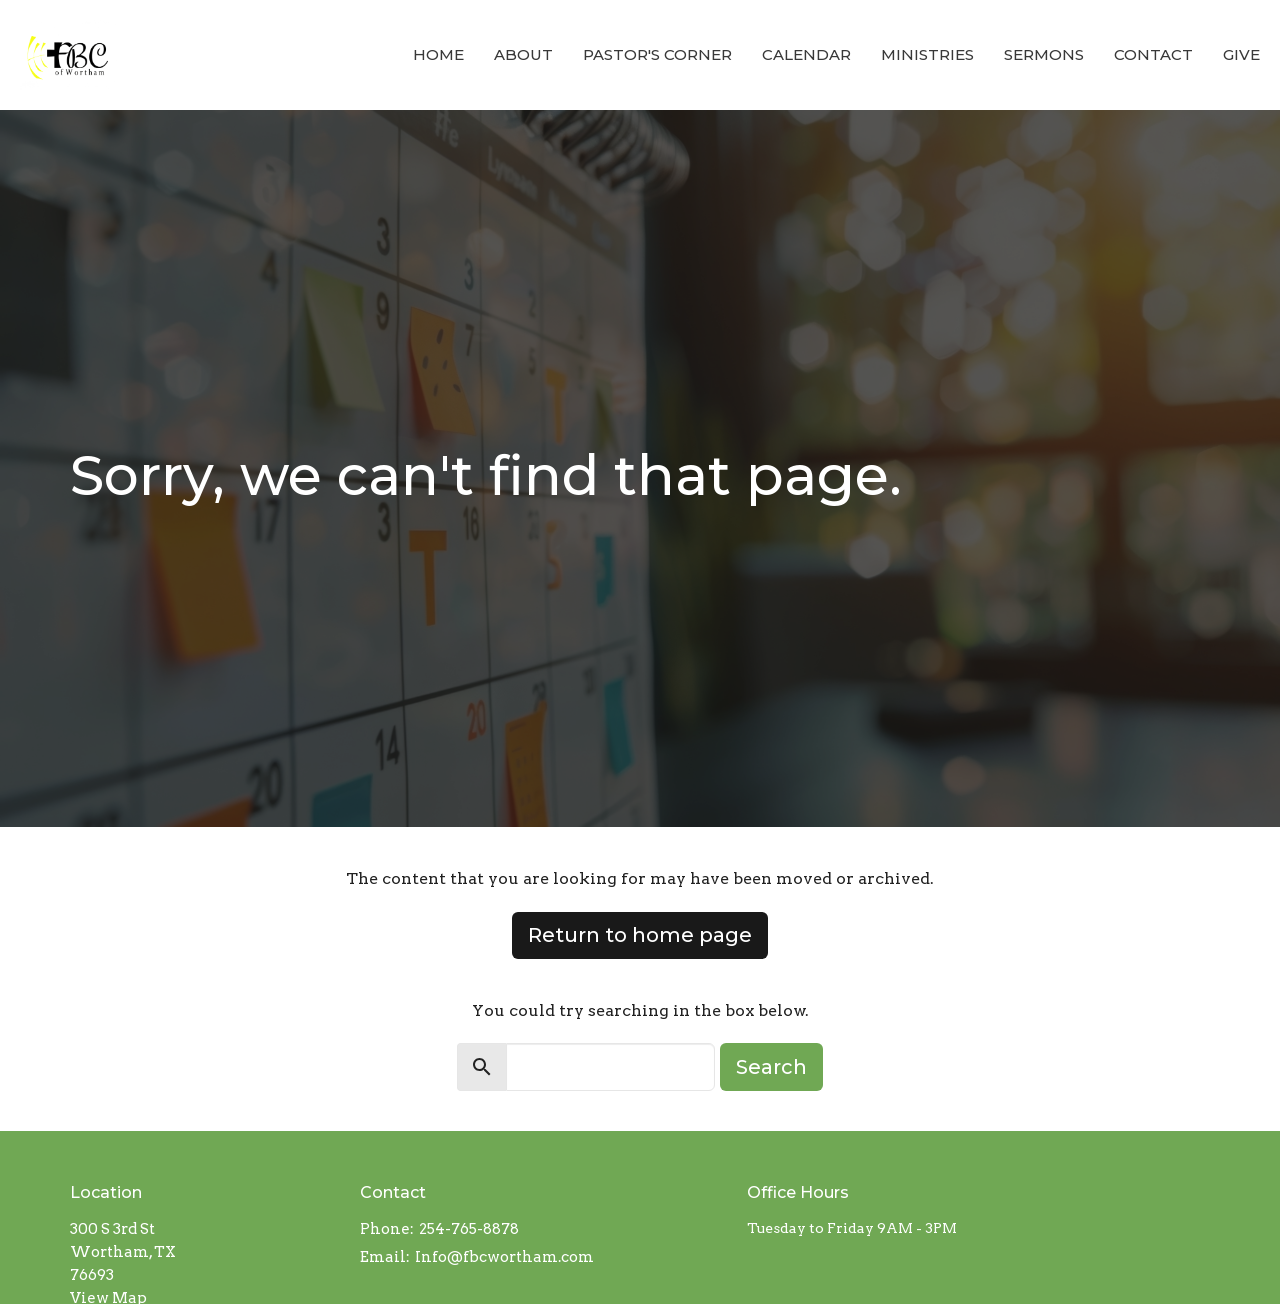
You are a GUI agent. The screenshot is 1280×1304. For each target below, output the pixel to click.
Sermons (1044, 54)
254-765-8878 (469, 1229)
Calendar (806, 54)
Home (438, 54)
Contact (1153, 54)
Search (771, 1067)
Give (1241, 54)
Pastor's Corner (657, 54)
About (523, 54)
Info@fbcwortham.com (504, 1257)
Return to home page (640, 935)
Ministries (927, 54)
